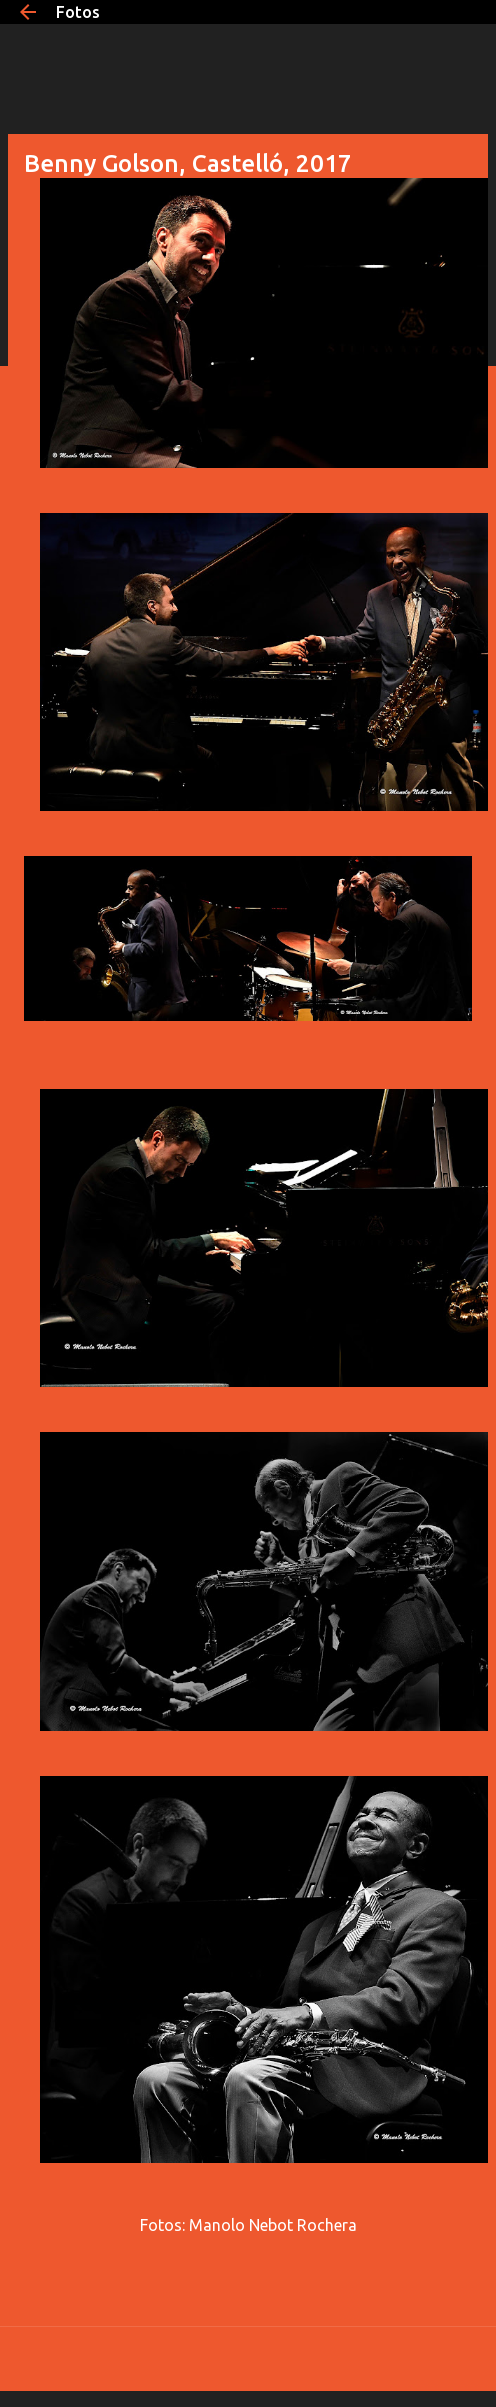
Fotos (78, 12)
